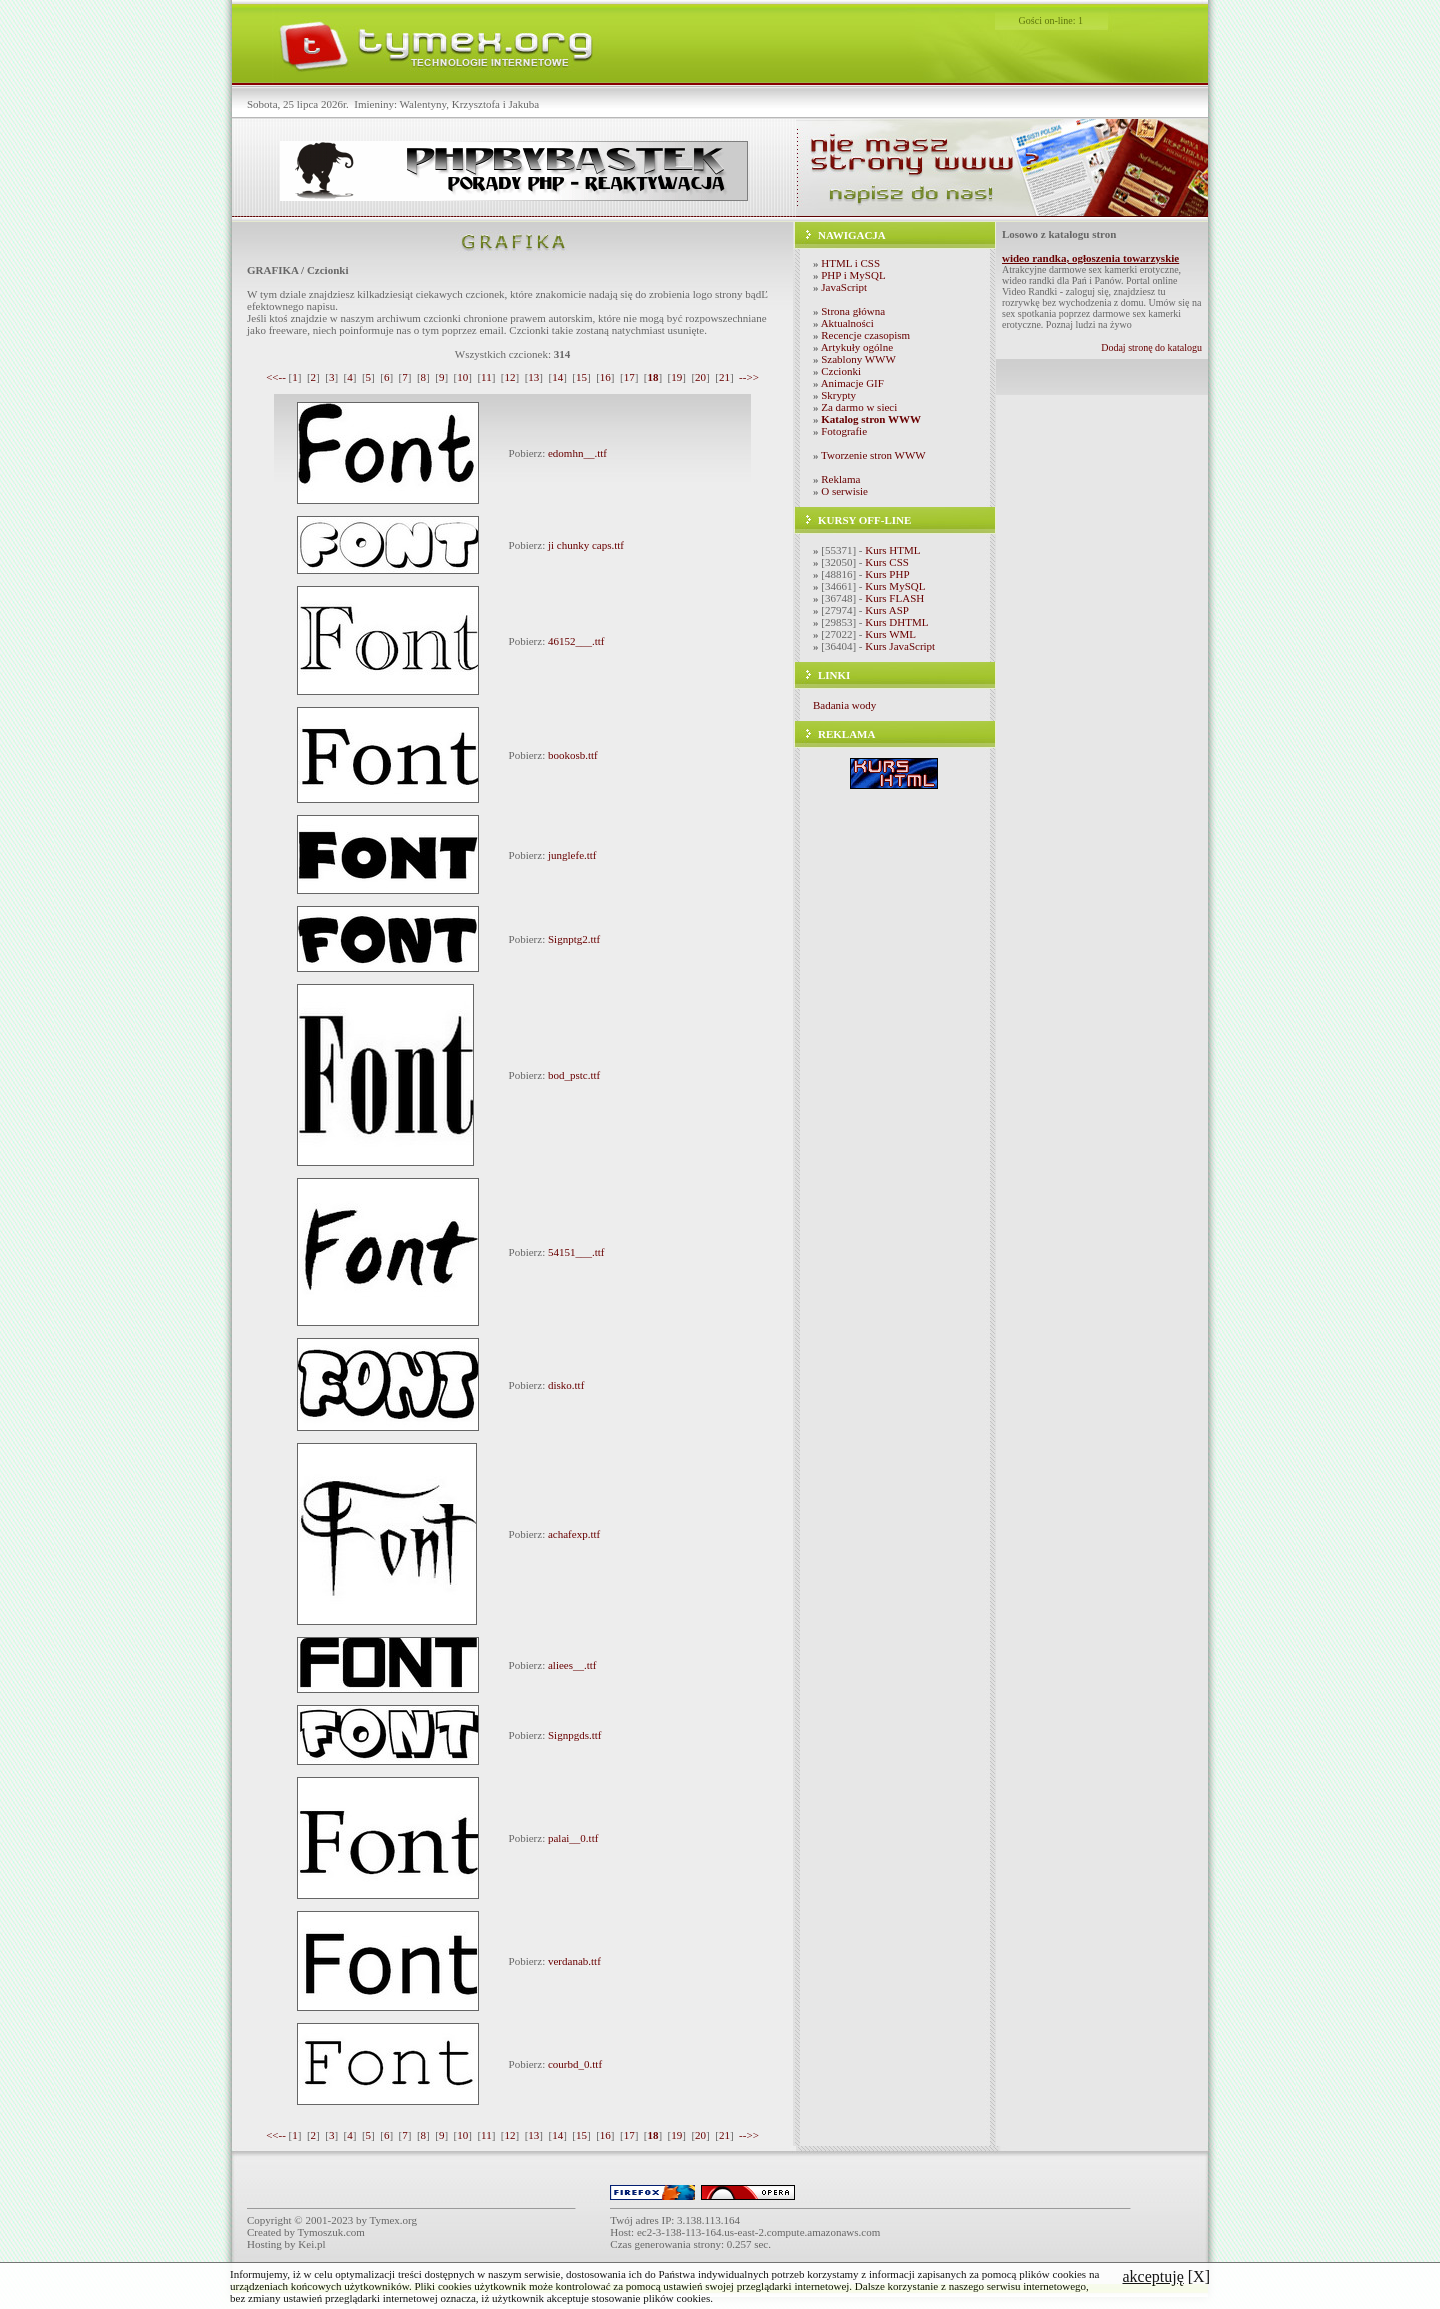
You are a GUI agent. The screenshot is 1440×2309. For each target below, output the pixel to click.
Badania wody (844, 705)
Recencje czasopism (865, 335)
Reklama (840, 479)
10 (462, 377)
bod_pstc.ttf (574, 1075)
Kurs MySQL (895, 586)
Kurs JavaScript (900, 646)
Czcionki (841, 371)
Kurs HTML (892, 550)
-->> (749, 377)
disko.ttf (566, 1385)
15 (581, 377)
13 (533, 377)
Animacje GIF (852, 383)
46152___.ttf (576, 641)
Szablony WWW (858, 359)
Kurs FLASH (894, 598)
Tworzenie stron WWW (873, 455)
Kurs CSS (887, 562)
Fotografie (844, 431)
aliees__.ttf (572, 1665)
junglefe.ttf (572, 855)
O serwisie (844, 491)
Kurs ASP (887, 610)
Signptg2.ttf (574, 939)
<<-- (276, 377)
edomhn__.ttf (577, 453)
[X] (1166, 2276)
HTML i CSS (850, 263)
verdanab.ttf (574, 1961)
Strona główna (853, 311)
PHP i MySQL (853, 275)
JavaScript (844, 287)
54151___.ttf (576, 1252)
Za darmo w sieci (859, 407)
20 (700, 377)
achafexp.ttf (574, 1534)
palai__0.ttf (573, 1838)
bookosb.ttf (573, 755)
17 (629, 377)
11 (486, 377)
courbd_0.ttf (575, 2064)
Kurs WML (890, 634)
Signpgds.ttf (574, 1735)
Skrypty (838, 395)
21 (724, 377)
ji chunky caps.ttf (586, 545)
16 (605, 377)
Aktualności (847, 323)
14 (557, 377)
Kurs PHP (887, 574)
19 (676, 377)
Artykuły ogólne (857, 347)
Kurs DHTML (896, 622)
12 (509, 377)
